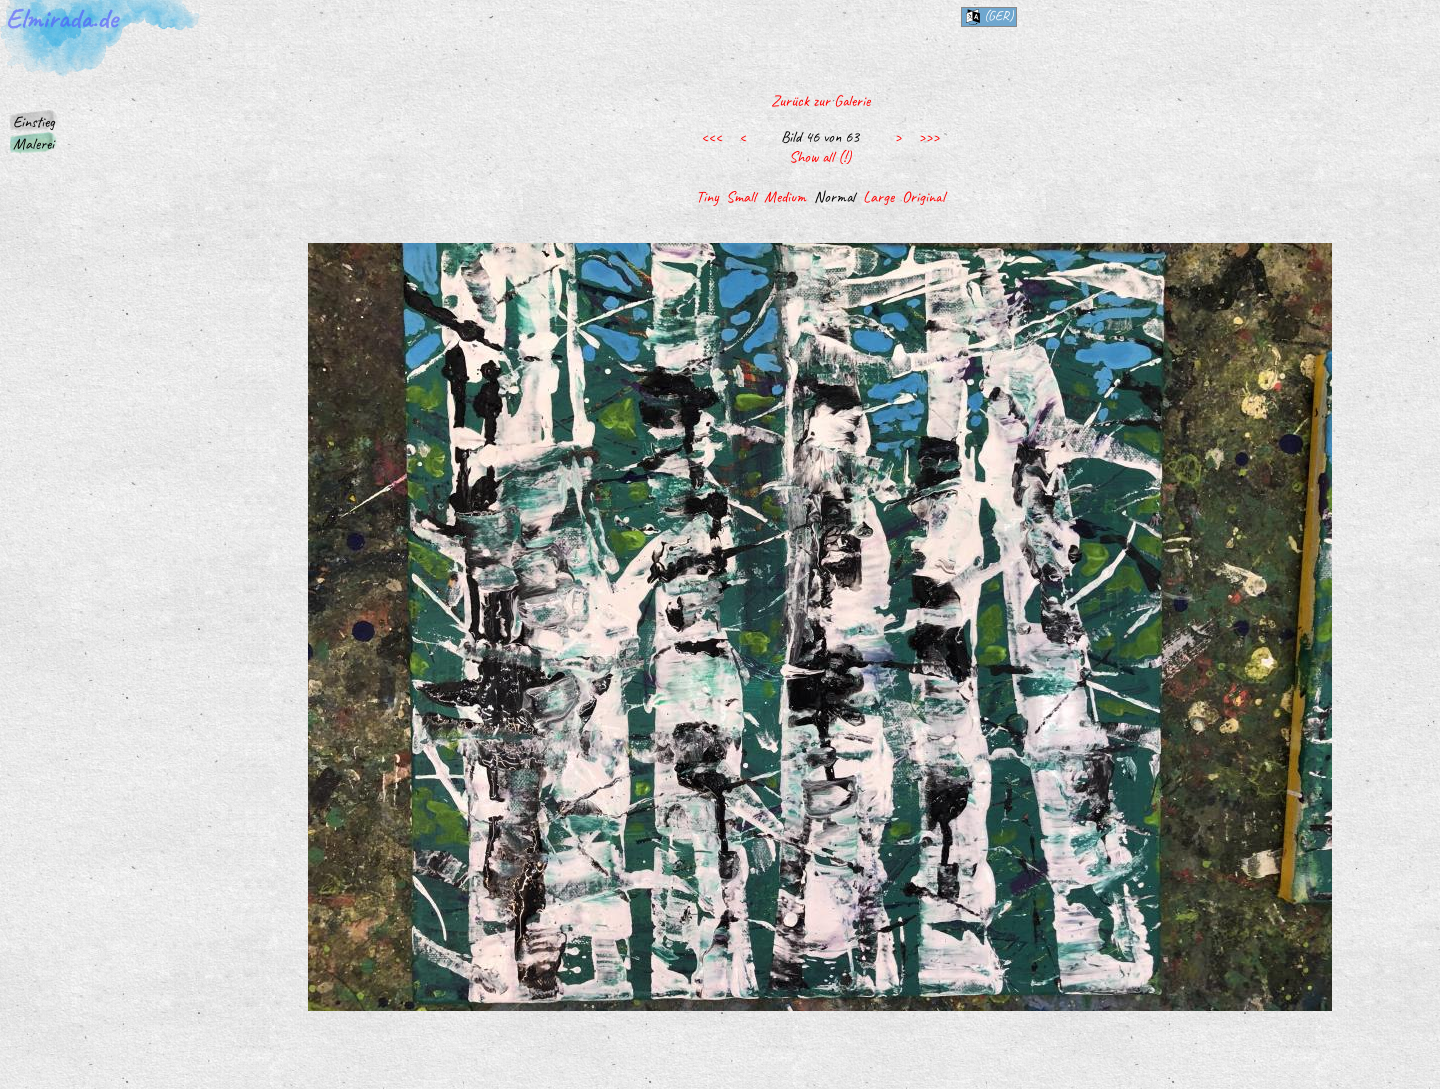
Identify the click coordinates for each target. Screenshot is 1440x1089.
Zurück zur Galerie (820, 101)
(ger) (989, 16)
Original (923, 197)
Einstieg (34, 122)
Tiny (707, 197)
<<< (711, 137)
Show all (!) (820, 157)
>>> (928, 137)
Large (878, 197)
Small (741, 197)
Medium (785, 197)
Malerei (33, 144)
